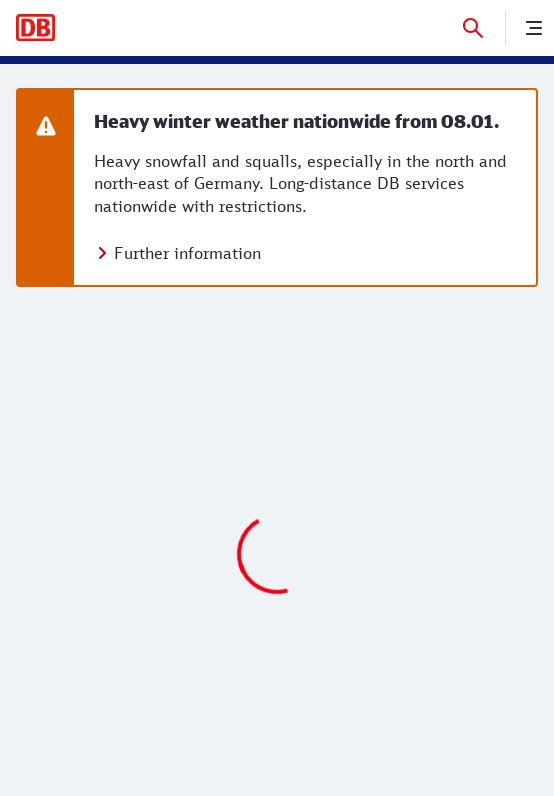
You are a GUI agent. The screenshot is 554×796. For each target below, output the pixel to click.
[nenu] (534, 28)
